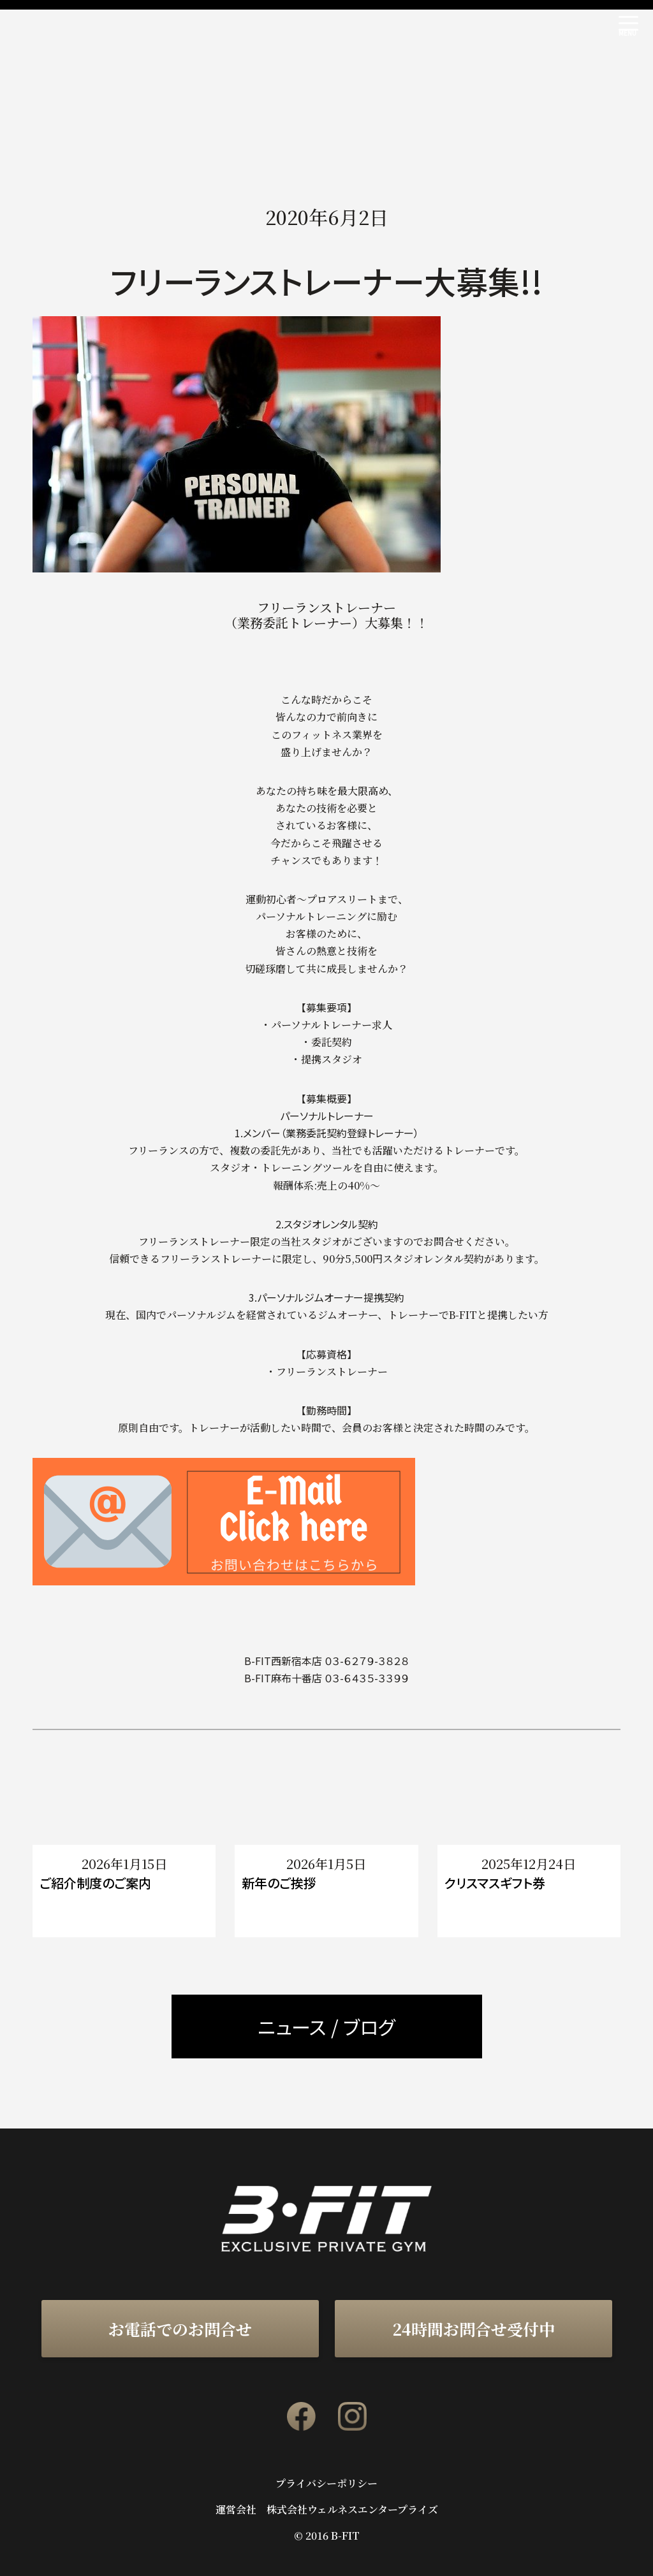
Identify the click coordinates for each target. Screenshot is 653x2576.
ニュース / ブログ (326, 2026)
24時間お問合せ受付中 (473, 2328)
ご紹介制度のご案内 (95, 1883)
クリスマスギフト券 (494, 1883)
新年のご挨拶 (279, 1883)
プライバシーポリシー (326, 2483)
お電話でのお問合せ (180, 2328)
